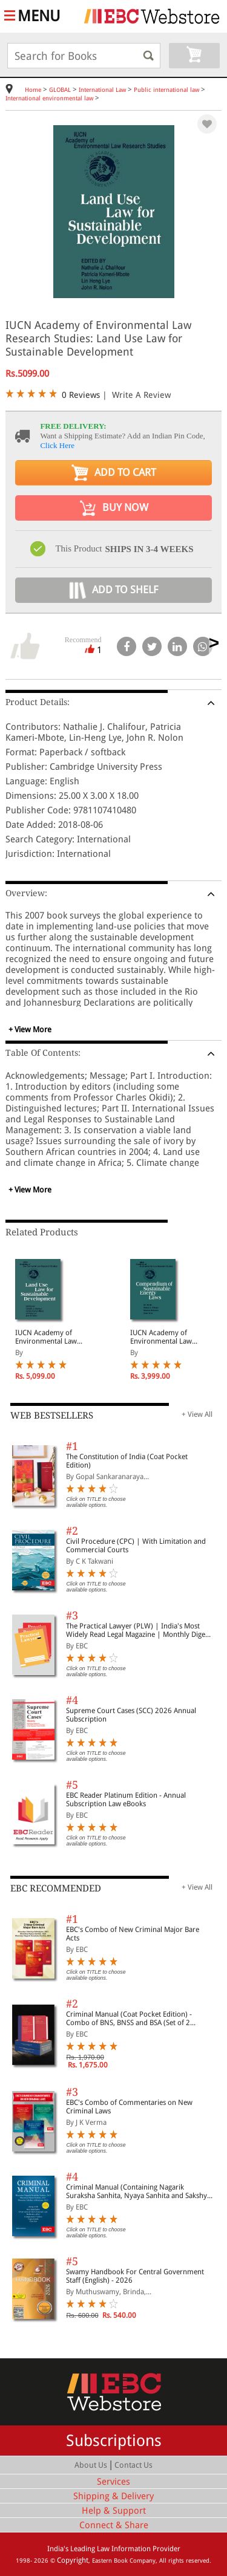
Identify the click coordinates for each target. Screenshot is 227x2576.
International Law (102, 89)
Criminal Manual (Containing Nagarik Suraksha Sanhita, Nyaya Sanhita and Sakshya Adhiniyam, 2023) (138, 2191)
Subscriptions (114, 2440)
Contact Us (133, 2465)
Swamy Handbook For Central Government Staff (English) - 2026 (135, 2276)
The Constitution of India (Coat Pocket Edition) (127, 1460)
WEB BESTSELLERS (51, 1415)
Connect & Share (113, 2525)
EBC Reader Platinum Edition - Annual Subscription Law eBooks (126, 1799)
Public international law (166, 89)
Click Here (57, 445)
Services (113, 2481)
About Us (90, 2465)
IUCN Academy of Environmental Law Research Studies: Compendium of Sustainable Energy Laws (169, 1337)
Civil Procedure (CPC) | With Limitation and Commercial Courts (136, 1545)
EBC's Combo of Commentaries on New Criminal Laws (129, 2106)
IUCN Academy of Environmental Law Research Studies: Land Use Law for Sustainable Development (53, 1337)
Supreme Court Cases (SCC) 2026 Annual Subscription (131, 1714)
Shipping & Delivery (113, 2496)
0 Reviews (81, 395)
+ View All (197, 1414)
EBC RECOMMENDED (55, 1888)
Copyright (72, 2560)
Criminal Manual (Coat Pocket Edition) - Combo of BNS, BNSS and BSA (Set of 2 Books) (129, 2018)
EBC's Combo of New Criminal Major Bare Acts (132, 1933)
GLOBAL (60, 89)
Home (33, 89)
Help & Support (114, 2510)
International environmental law (49, 98)
